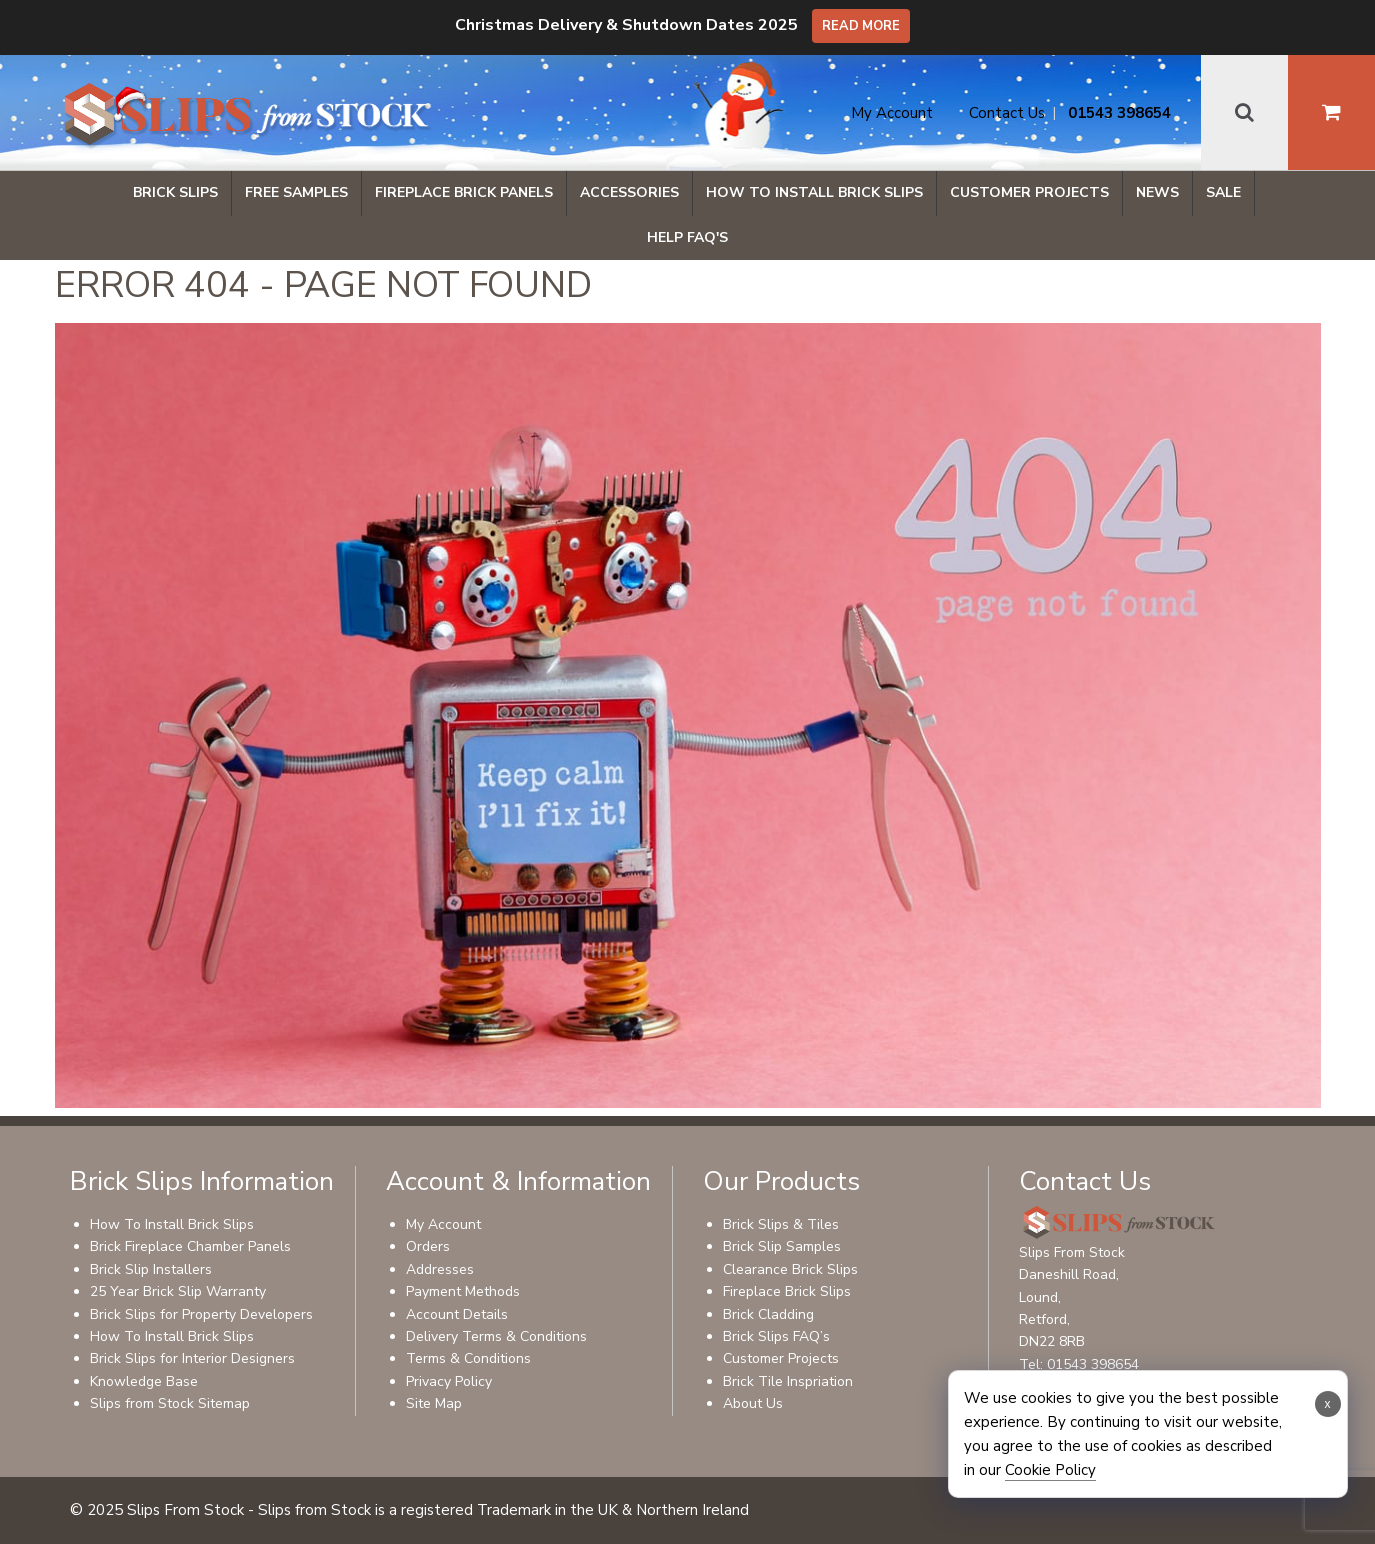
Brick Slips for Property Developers (201, 1314)
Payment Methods (463, 1291)
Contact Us (1007, 113)
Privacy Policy (449, 1381)
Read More (861, 26)
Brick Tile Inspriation (788, 1381)
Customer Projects (1029, 192)
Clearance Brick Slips (790, 1269)
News (1157, 192)
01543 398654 (1119, 113)
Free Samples (296, 192)
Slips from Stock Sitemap (170, 1403)
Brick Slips (175, 192)
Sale (1223, 192)
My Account (892, 113)
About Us (753, 1403)
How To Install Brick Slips (814, 192)
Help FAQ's (687, 237)
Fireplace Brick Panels (464, 192)
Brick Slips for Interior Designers (192, 1358)
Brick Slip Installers (151, 1269)
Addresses (440, 1269)
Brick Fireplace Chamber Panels (190, 1246)
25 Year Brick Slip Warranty (178, 1291)
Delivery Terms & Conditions (496, 1336)
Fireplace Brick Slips (787, 1291)
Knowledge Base (144, 1381)
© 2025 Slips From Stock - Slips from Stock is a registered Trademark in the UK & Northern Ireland (409, 1510)
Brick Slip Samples (782, 1246)
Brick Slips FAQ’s (776, 1336)
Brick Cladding (768, 1314)
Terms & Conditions (468, 1358)
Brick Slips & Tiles (781, 1224)
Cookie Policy (1050, 1470)
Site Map (434, 1403)
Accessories (629, 192)
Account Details (457, 1314)
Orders (428, 1246)
